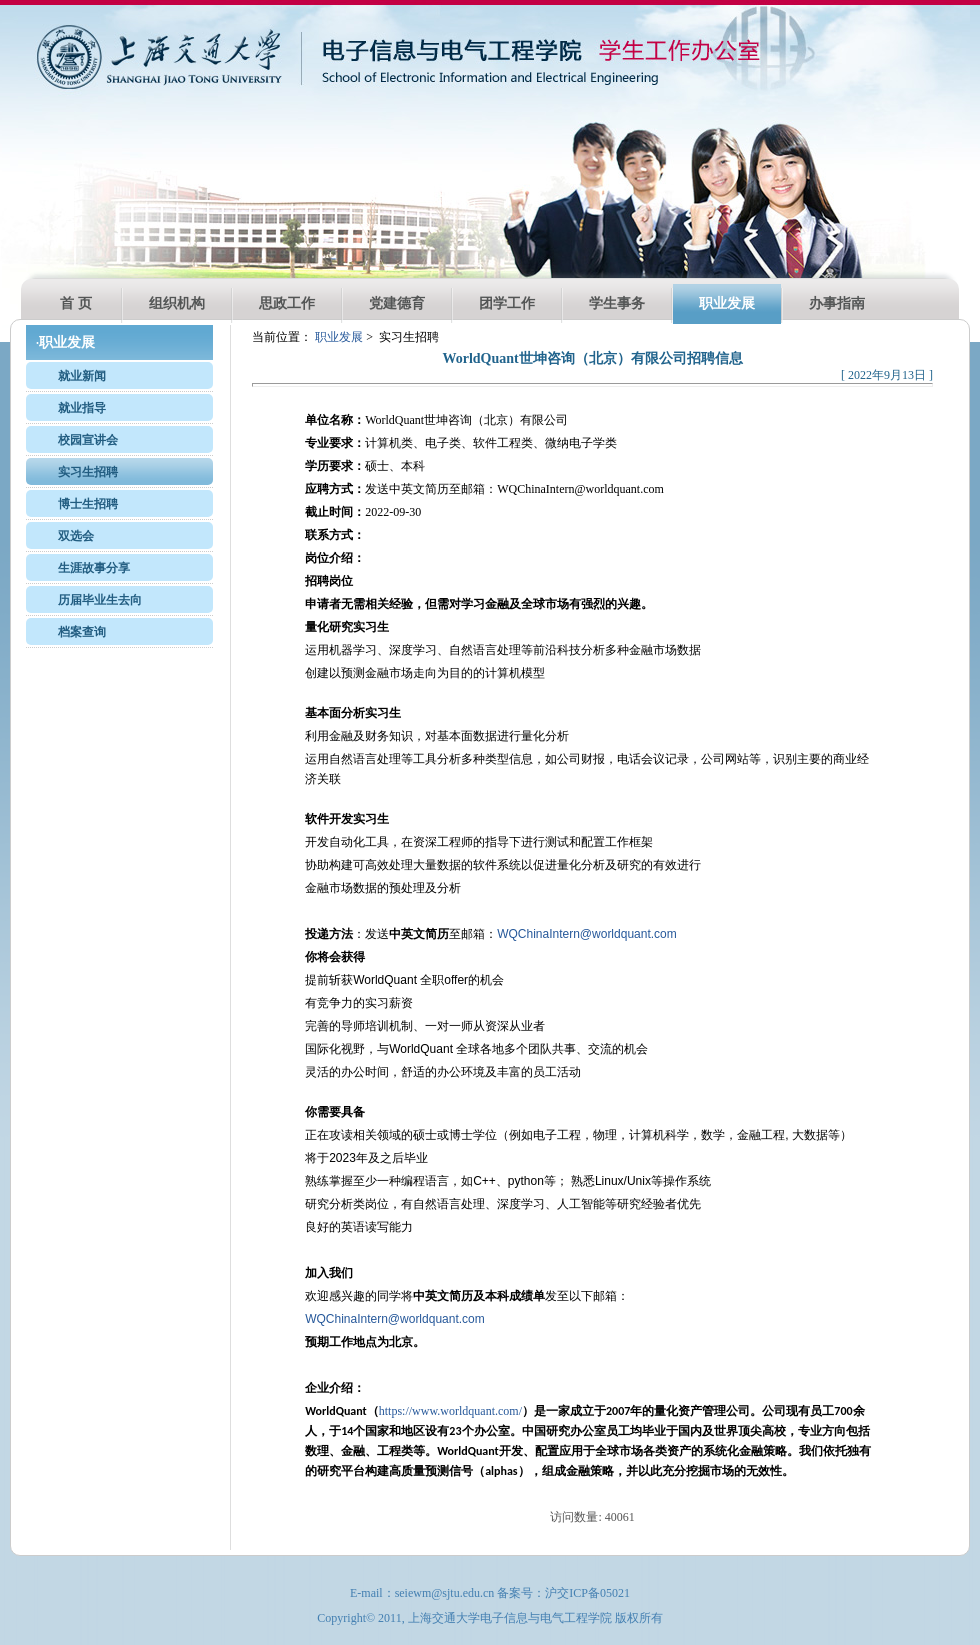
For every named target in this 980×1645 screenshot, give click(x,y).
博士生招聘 (88, 504)
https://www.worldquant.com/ (450, 1411)
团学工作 (507, 303)
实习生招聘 (88, 472)
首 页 (76, 303)
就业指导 (82, 408)
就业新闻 (82, 376)
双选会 (76, 536)
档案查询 (82, 632)
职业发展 (727, 303)
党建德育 (397, 303)
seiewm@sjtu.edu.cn (445, 1593)
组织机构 (177, 303)
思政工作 (287, 303)
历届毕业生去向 (100, 600)
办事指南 (837, 303)
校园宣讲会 (88, 440)
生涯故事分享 (94, 568)
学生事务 (617, 303)
